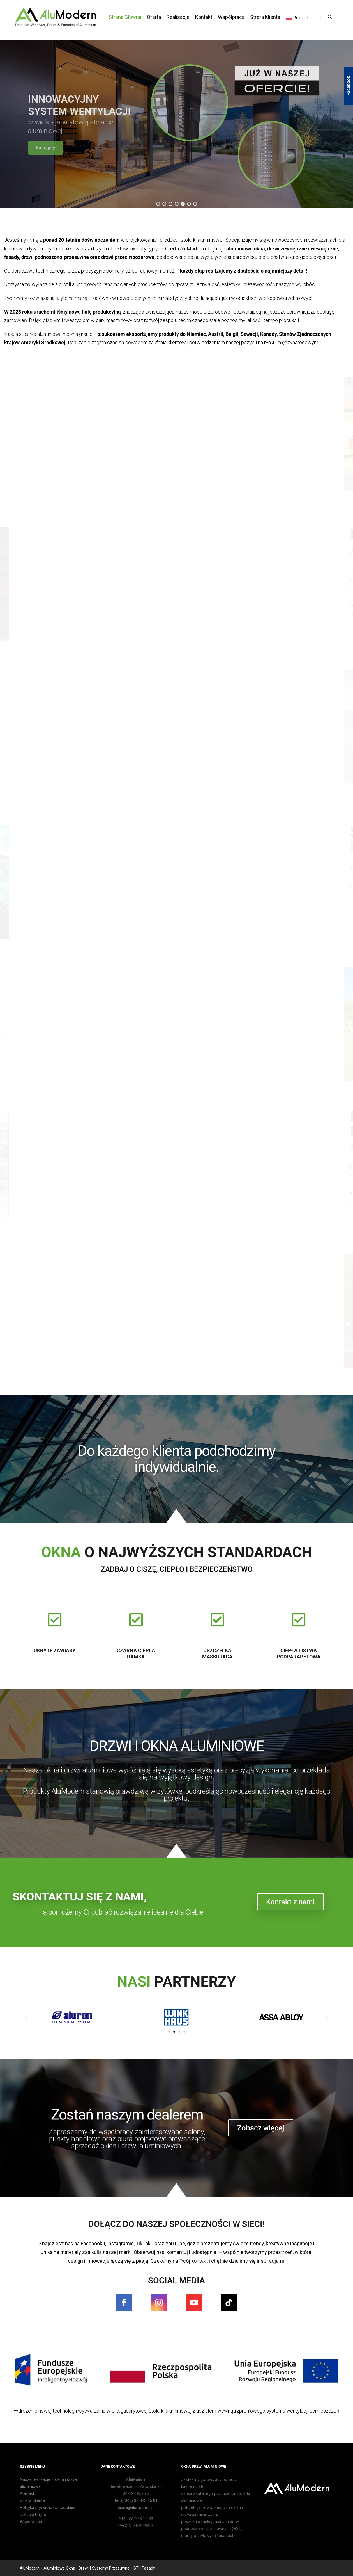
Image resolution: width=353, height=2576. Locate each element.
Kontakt (27, 2493)
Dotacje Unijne (33, 2514)
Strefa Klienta (32, 2500)
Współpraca (31, 2521)
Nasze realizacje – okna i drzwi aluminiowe (48, 2483)
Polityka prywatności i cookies (47, 2507)
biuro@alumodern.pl (136, 2507)
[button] (158, 204)
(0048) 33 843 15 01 (139, 2500)
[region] (176, 124)
